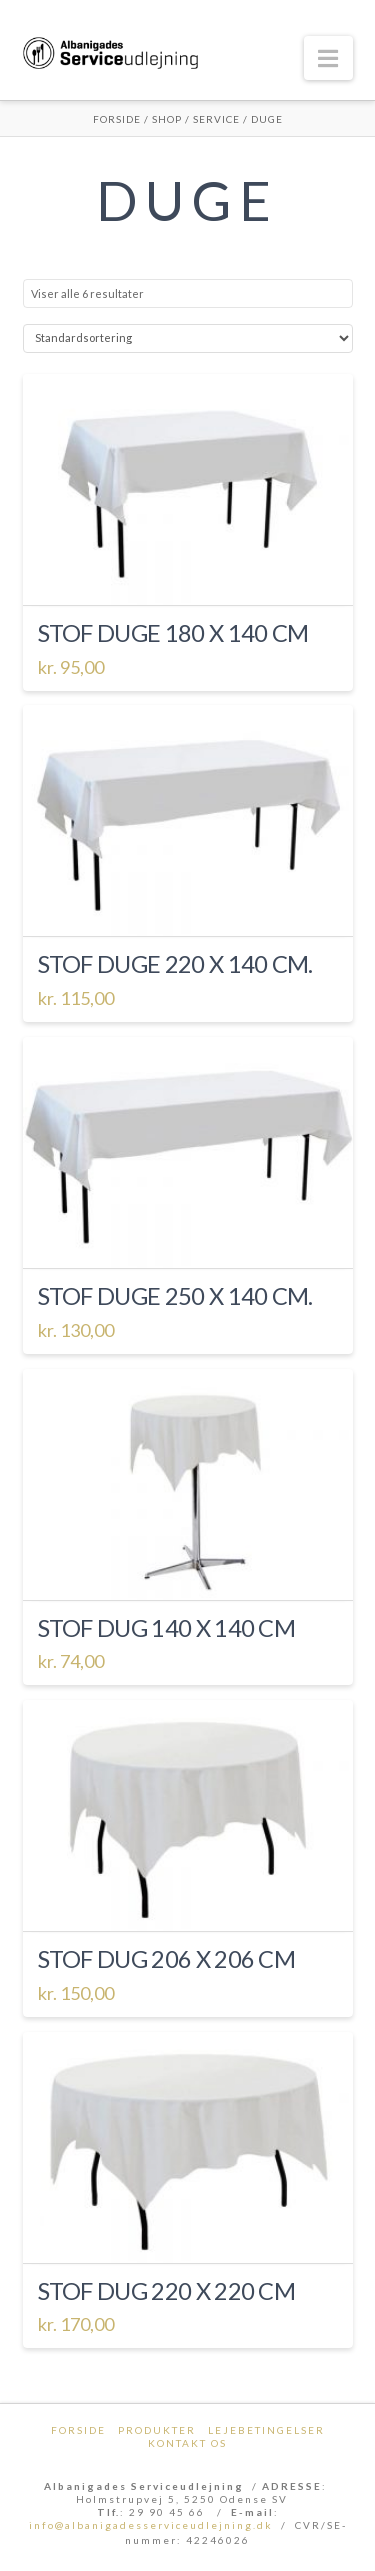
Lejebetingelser (266, 2430)
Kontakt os (187, 2443)
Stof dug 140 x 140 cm (167, 1628)
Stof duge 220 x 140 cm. (175, 964)
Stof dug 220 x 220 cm (167, 2291)
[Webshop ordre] (188, 338)
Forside (117, 119)
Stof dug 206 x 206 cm (167, 1959)
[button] (328, 58)
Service (216, 119)
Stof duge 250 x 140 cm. (175, 1296)
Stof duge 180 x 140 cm (173, 633)
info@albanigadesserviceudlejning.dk (151, 2525)
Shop (167, 119)
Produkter (157, 2430)
